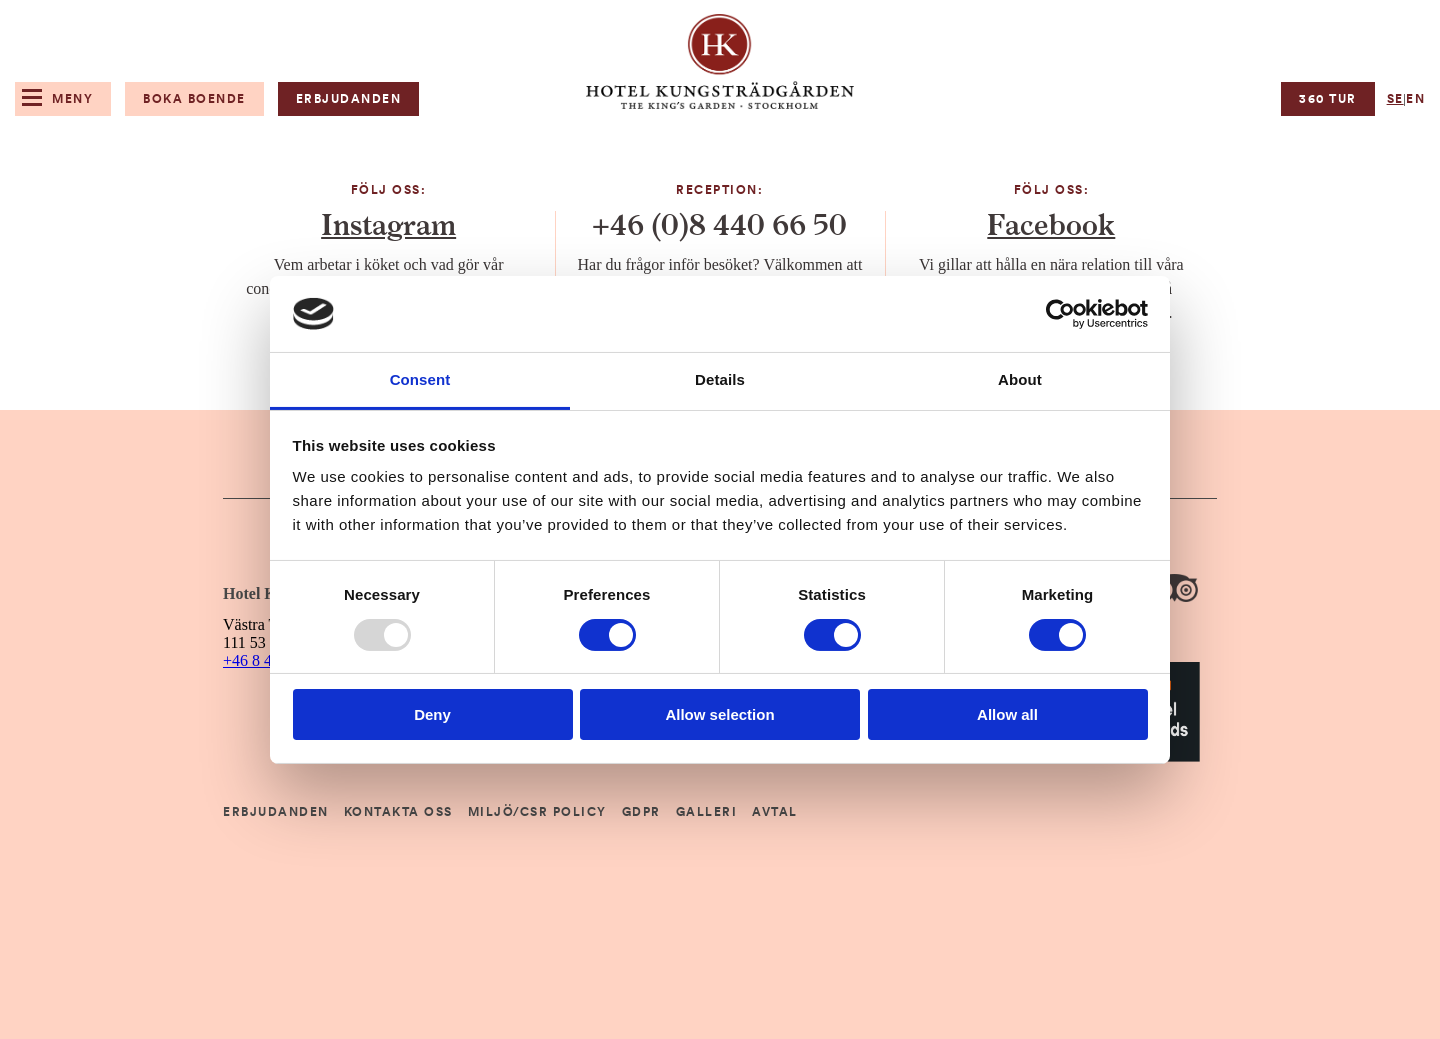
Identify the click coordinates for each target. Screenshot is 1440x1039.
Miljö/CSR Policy (537, 812)
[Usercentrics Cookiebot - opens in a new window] (1060, 314)
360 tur (1328, 99)
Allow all (1007, 714)
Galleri (707, 812)
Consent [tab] (420, 379)
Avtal (775, 812)
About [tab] (1020, 379)
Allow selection (719, 714)
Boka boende (194, 99)
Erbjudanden (349, 99)
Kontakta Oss (398, 812)
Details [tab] (720, 379)
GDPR (641, 812)
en (1415, 99)
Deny (432, 714)
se (1395, 99)
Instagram (388, 226)
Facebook (1051, 226)
